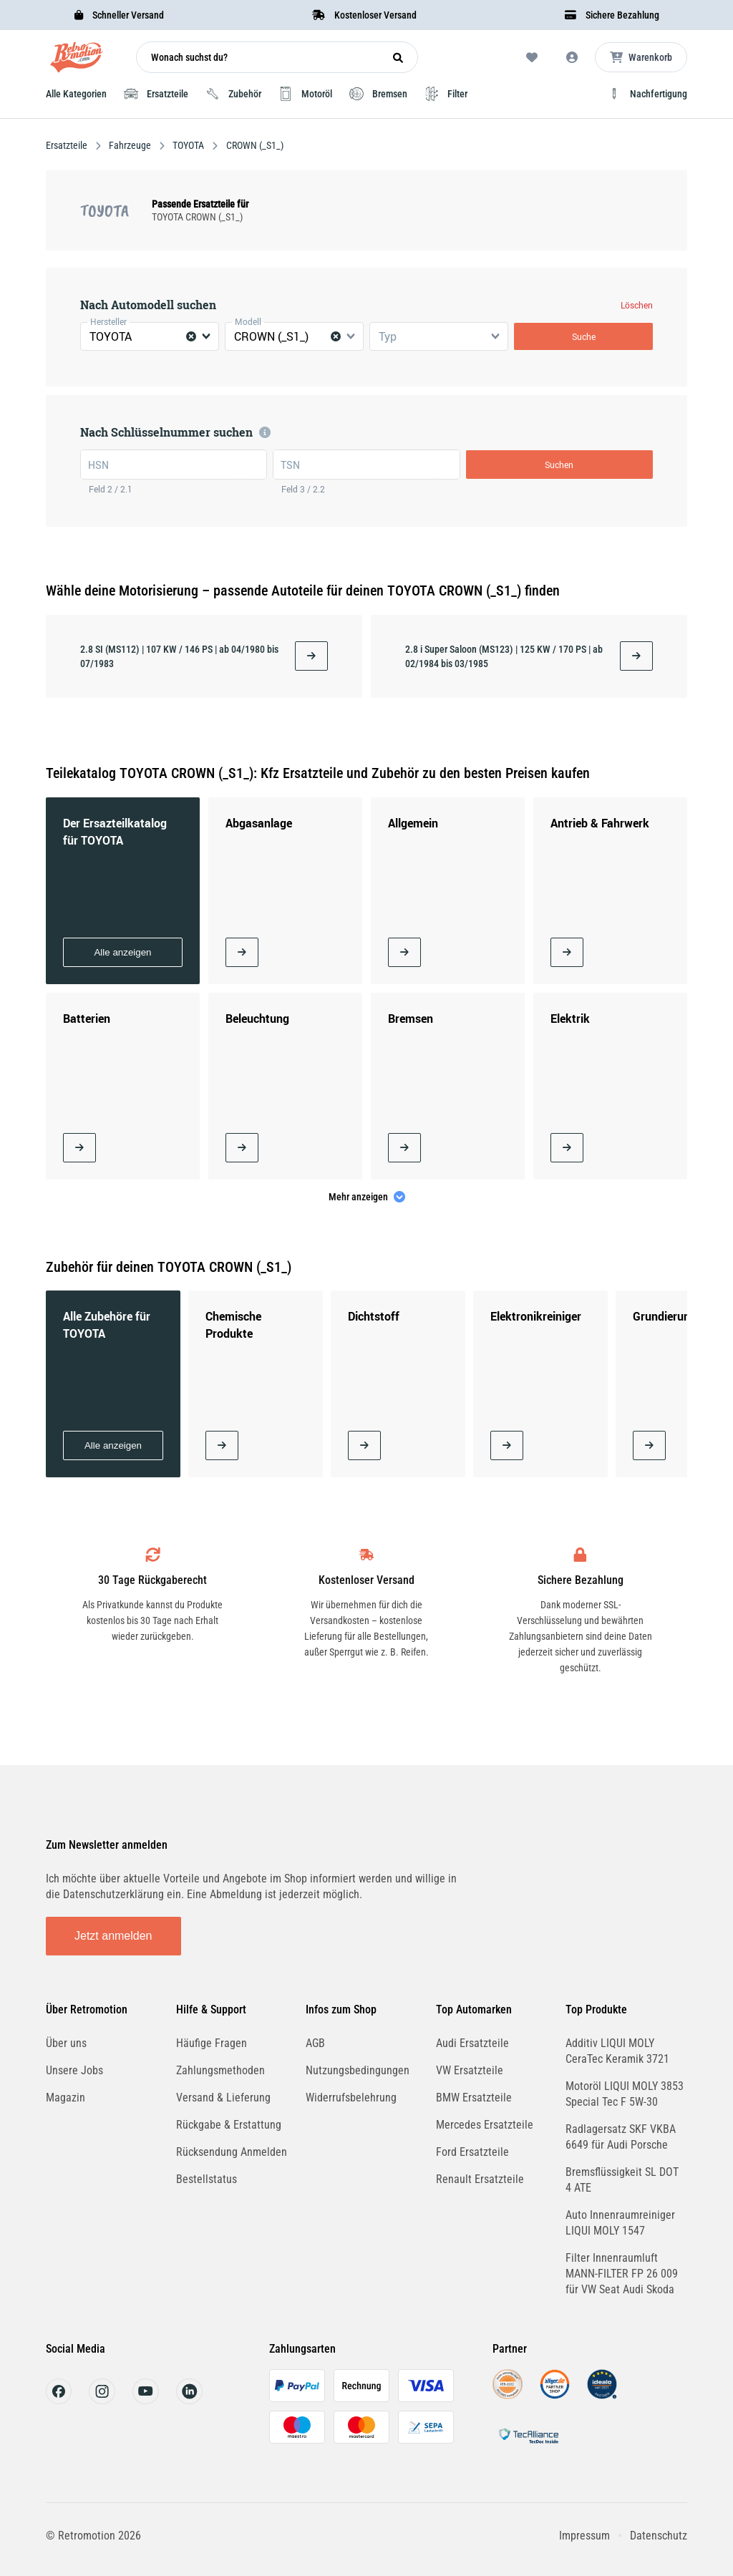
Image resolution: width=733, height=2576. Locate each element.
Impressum (584, 2535)
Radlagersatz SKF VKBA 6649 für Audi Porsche (620, 2137)
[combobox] (149, 336)
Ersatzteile (67, 145)
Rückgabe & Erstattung (228, 2125)
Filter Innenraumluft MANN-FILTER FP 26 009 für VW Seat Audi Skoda (621, 2273)
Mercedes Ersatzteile (484, 2125)
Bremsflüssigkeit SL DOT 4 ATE (622, 2180)
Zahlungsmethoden (220, 2070)
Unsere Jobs (74, 2070)
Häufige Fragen (211, 2043)
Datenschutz (658, 2535)
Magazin (65, 2097)
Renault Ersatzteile (480, 2179)
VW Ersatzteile (469, 2070)
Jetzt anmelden (113, 1936)
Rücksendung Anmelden (231, 2152)
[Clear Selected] (191, 336)
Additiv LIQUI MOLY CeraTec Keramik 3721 (617, 2051)
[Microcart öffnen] (641, 57)
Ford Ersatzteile (472, 2152)
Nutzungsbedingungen (357, 2070)
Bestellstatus (206, 2179)
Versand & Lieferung (223, 2097)
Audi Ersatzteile (472, 2043)
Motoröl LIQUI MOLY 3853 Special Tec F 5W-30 (624, 2094)
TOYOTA (188, 145)
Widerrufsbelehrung (351, 2097)
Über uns (66, 2043)
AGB (315, 2043)
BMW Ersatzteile (474, 2097)
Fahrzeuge (130, 145)
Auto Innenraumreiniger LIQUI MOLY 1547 (620, 2222)
